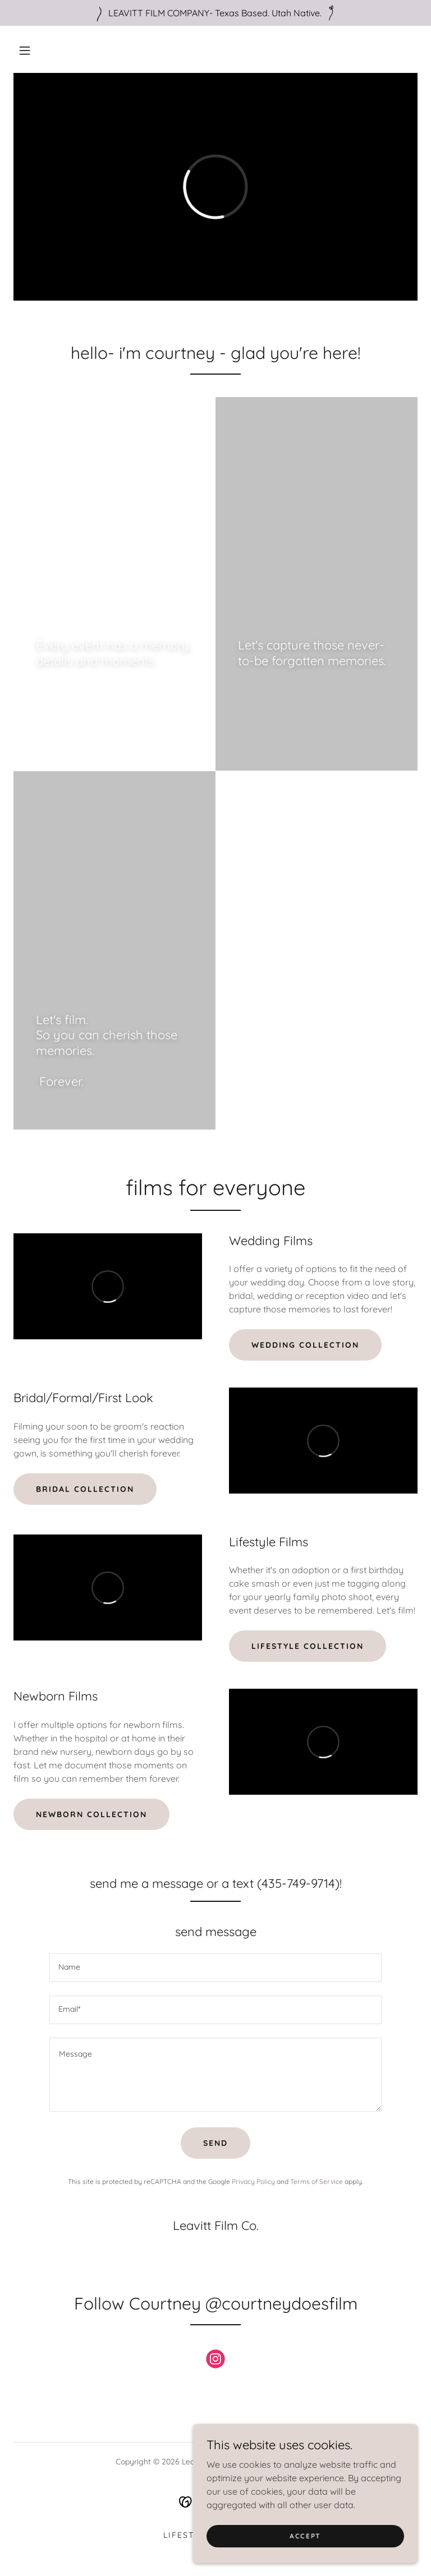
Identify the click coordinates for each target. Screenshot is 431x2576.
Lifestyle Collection (307, 1646)
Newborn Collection (91, 1814)
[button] (24, 50)
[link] (215, 2361)
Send (215, 2143)
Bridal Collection (85, 1489)
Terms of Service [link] (316, 2181)
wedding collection (305, 1345)
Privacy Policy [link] (253, 2181)
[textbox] (215, 1967)
